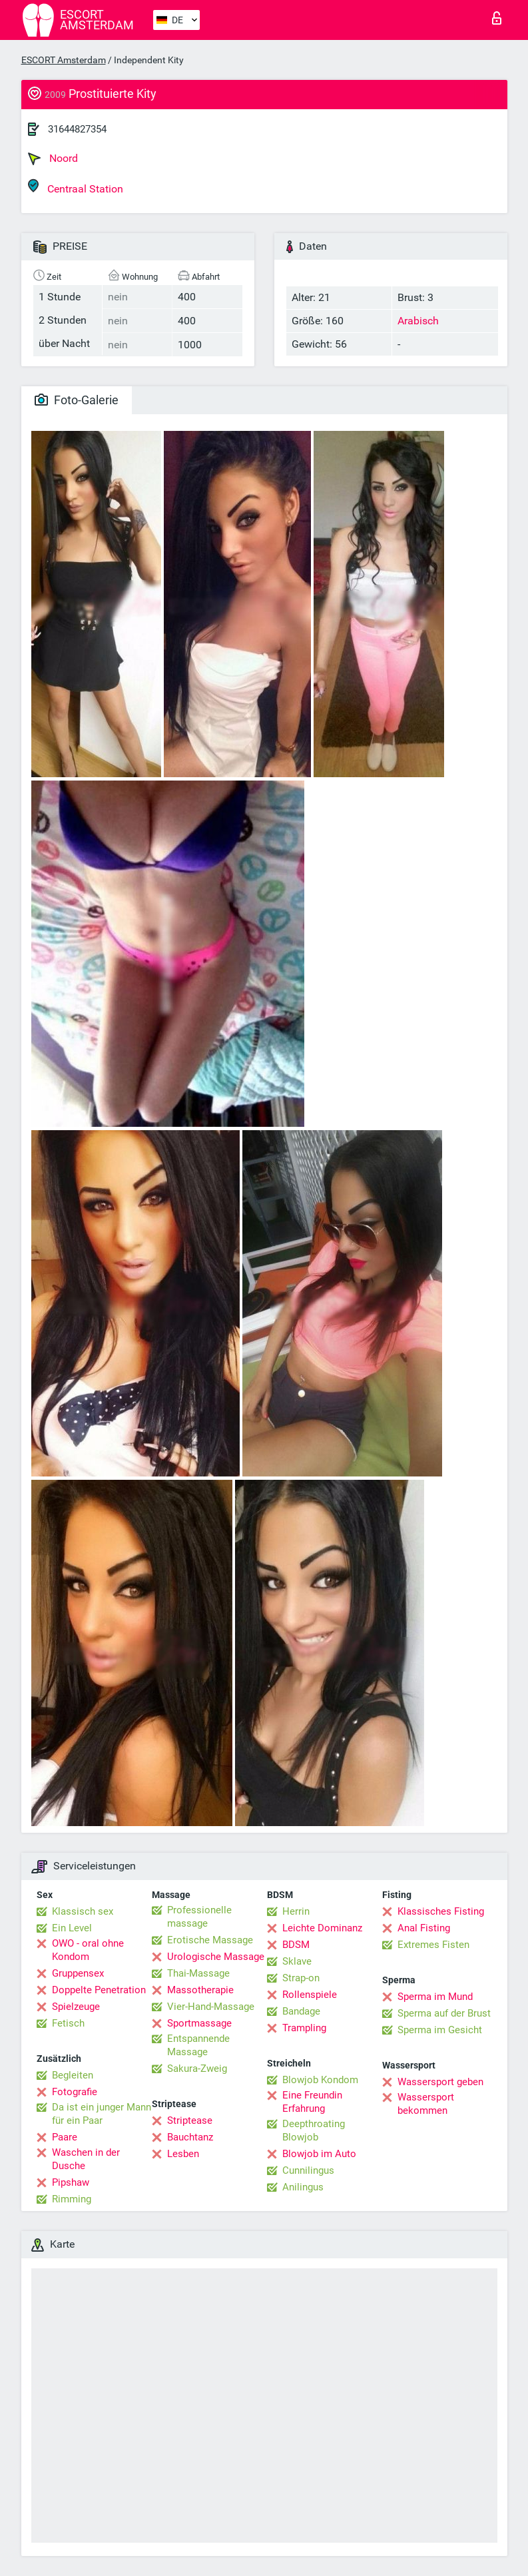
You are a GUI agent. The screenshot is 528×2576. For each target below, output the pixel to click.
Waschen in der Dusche (86, 2159)
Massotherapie (200, 1990)
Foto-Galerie (77, 400)
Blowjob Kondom (320, 2080)
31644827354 (77, 129)
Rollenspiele (309, 1995)
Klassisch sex (82, 1911)
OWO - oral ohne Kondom (88, 1950)
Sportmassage (199, 2023)
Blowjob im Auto (319, 2154)
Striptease (189, 2120)
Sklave (297, 1961)
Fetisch (68, 2023)
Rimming (71, 2199)
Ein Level (72, 1928)
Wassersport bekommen (425, 2103)
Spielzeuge (76, 2007)
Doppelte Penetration (99, 1990)
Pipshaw (70, 2182)
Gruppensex (78, 1973)
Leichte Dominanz (322, 1928)
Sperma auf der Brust (444, 2013)
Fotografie (74, 2092)
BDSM (296, 1945)
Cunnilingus (308, 2170)
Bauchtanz (190, 2137)
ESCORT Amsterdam (63, 60)
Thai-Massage (198, 1973)
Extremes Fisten (433, 1945)
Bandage (301, 2011)
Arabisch (418, 320)
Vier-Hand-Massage (210, 2007)
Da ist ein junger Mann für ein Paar (101, 2113)
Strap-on (301, 1978)
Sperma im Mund (435, 1997)
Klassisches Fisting (440, 1911)
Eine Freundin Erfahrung (312, 2101)
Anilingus (303, 2187)
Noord (53, 158)
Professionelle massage (199, 1916)
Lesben (183, 2154)
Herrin (296, 1911)
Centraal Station (75, 186)
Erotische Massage (210, 1940)
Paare (64, 2137)
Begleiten (72, 2075)
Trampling (304, 2028)
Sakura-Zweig (197, 2069)
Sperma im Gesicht (439, 2030)
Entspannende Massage (198, 2045)
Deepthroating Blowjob (313, 2130)
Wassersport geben (440, 2082)
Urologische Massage (215, 1957)
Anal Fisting (423, 1928)
